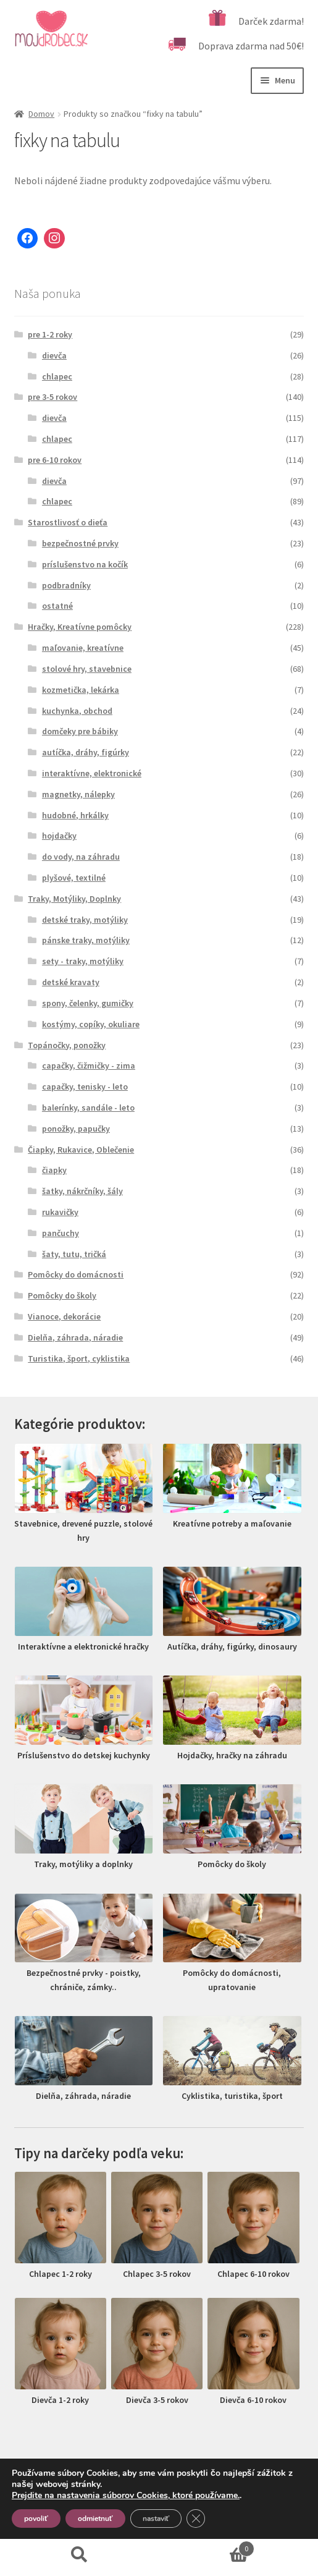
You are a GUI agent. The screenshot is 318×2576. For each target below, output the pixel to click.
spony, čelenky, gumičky (87, 1003)
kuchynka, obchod (77, 710)
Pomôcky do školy (62, 1295)
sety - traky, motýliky (82, 961)
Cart (207, 2546)
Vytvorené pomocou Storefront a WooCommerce (117, 2505)
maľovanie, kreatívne (82, 647)
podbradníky (66, 585)
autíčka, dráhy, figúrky (85, 752)
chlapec (57, 376)
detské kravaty (70, 982)
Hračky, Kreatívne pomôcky (80, 626)
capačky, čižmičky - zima (88, 1065)
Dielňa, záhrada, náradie (75, 1337)
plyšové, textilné (74, 877)
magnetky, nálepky (78, 794)
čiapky (54, 1170)
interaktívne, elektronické (91, 773)
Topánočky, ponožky (67, 1045)
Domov (41, 113)
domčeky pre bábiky (80, 731)
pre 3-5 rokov (52, 396)
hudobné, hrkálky (75, 815)
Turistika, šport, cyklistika (79, 1358)
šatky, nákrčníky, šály (82, 1191)
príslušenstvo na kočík (85, 564)
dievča (54, 355)
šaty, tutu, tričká (74, 1254)
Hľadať (79, 2555)
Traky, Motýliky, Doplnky (74, 898)
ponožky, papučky (76, 1128)
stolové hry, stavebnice (87, 668)
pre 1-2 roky (50, 334)
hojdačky (59, 835)
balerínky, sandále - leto (88, 1107)
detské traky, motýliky (85, 919)
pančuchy (60, 1233)
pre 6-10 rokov (55, 459)
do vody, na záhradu (81, 856)
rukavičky (60, 1212)
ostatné (57, 605)
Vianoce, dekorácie (64, 1316)
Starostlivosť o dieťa (67, 522)
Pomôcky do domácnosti (75, 1274)
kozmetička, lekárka (80, 689)
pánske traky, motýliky (86, 940)
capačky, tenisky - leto (85, 1086)
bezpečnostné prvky (80, 543)
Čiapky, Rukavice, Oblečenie (81, 1149)
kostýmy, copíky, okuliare (91, 1024)
